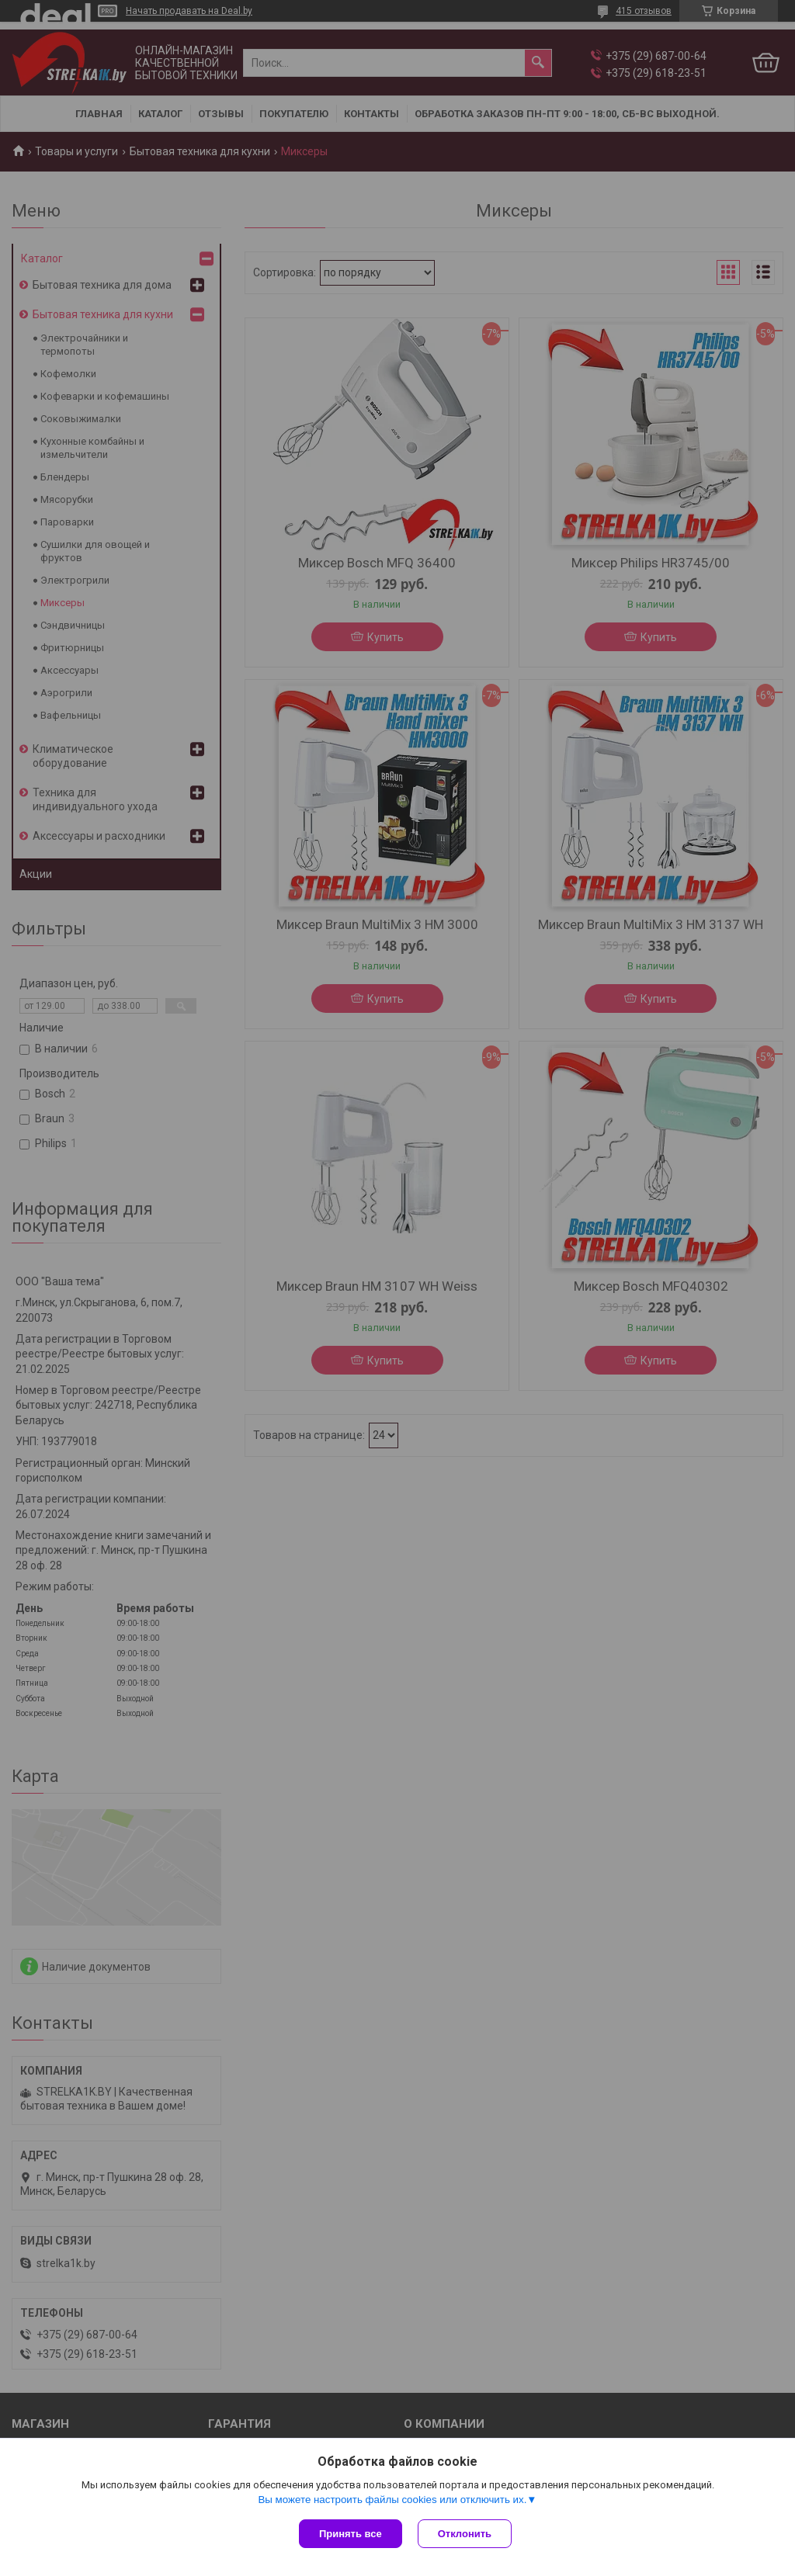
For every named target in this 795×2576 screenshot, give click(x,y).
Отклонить (464, 2534)
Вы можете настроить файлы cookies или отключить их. (392, 2499)
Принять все (350, 2534)
